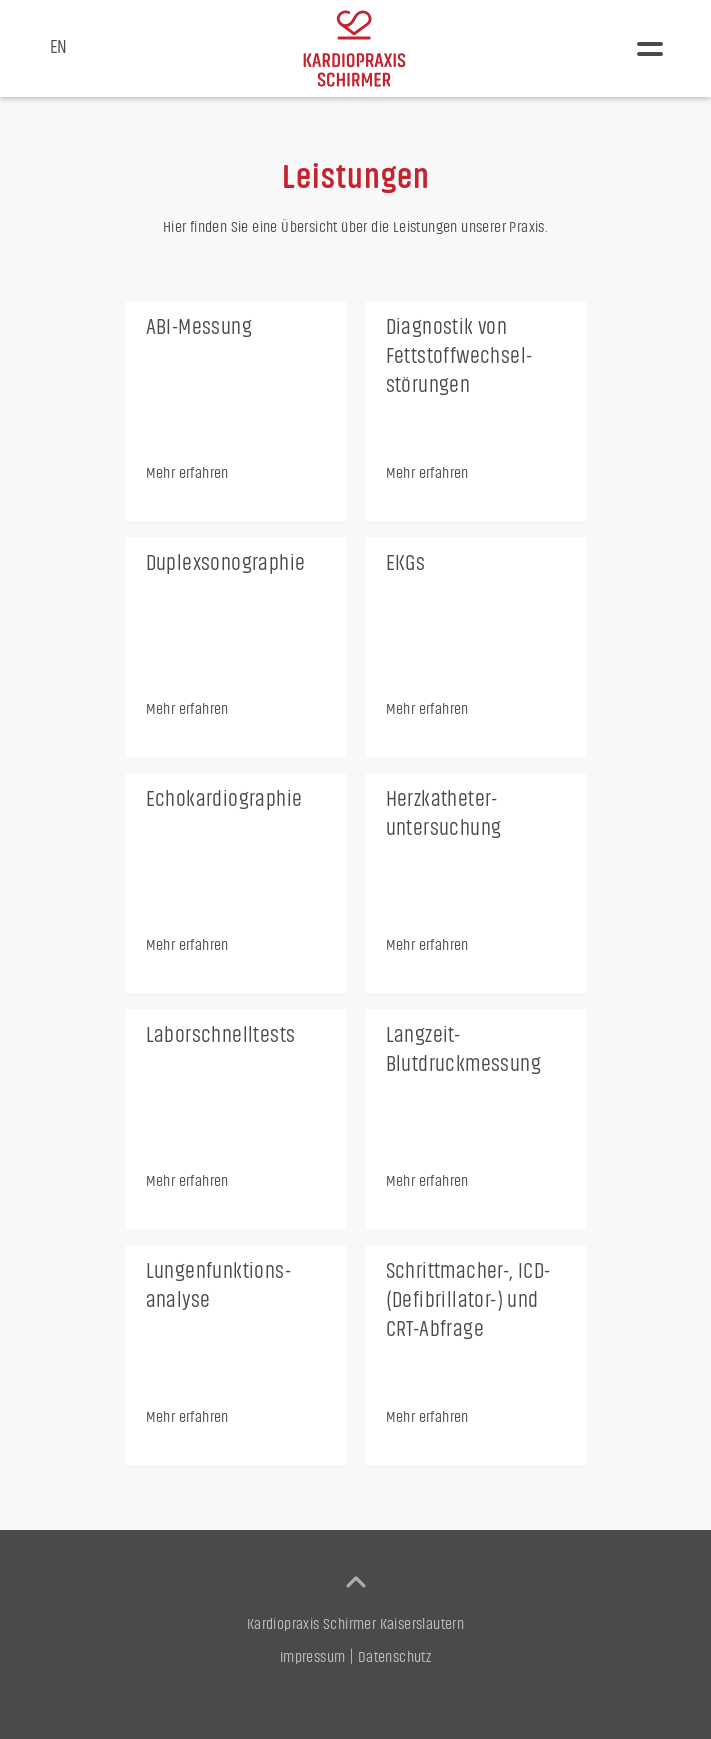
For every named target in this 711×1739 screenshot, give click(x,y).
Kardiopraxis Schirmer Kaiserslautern (355, 1624)
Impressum (313, 1657)
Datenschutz (394, 1657)
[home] (354, 48)
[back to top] (356, 1581)
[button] (650, 49)
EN (59, 47)
